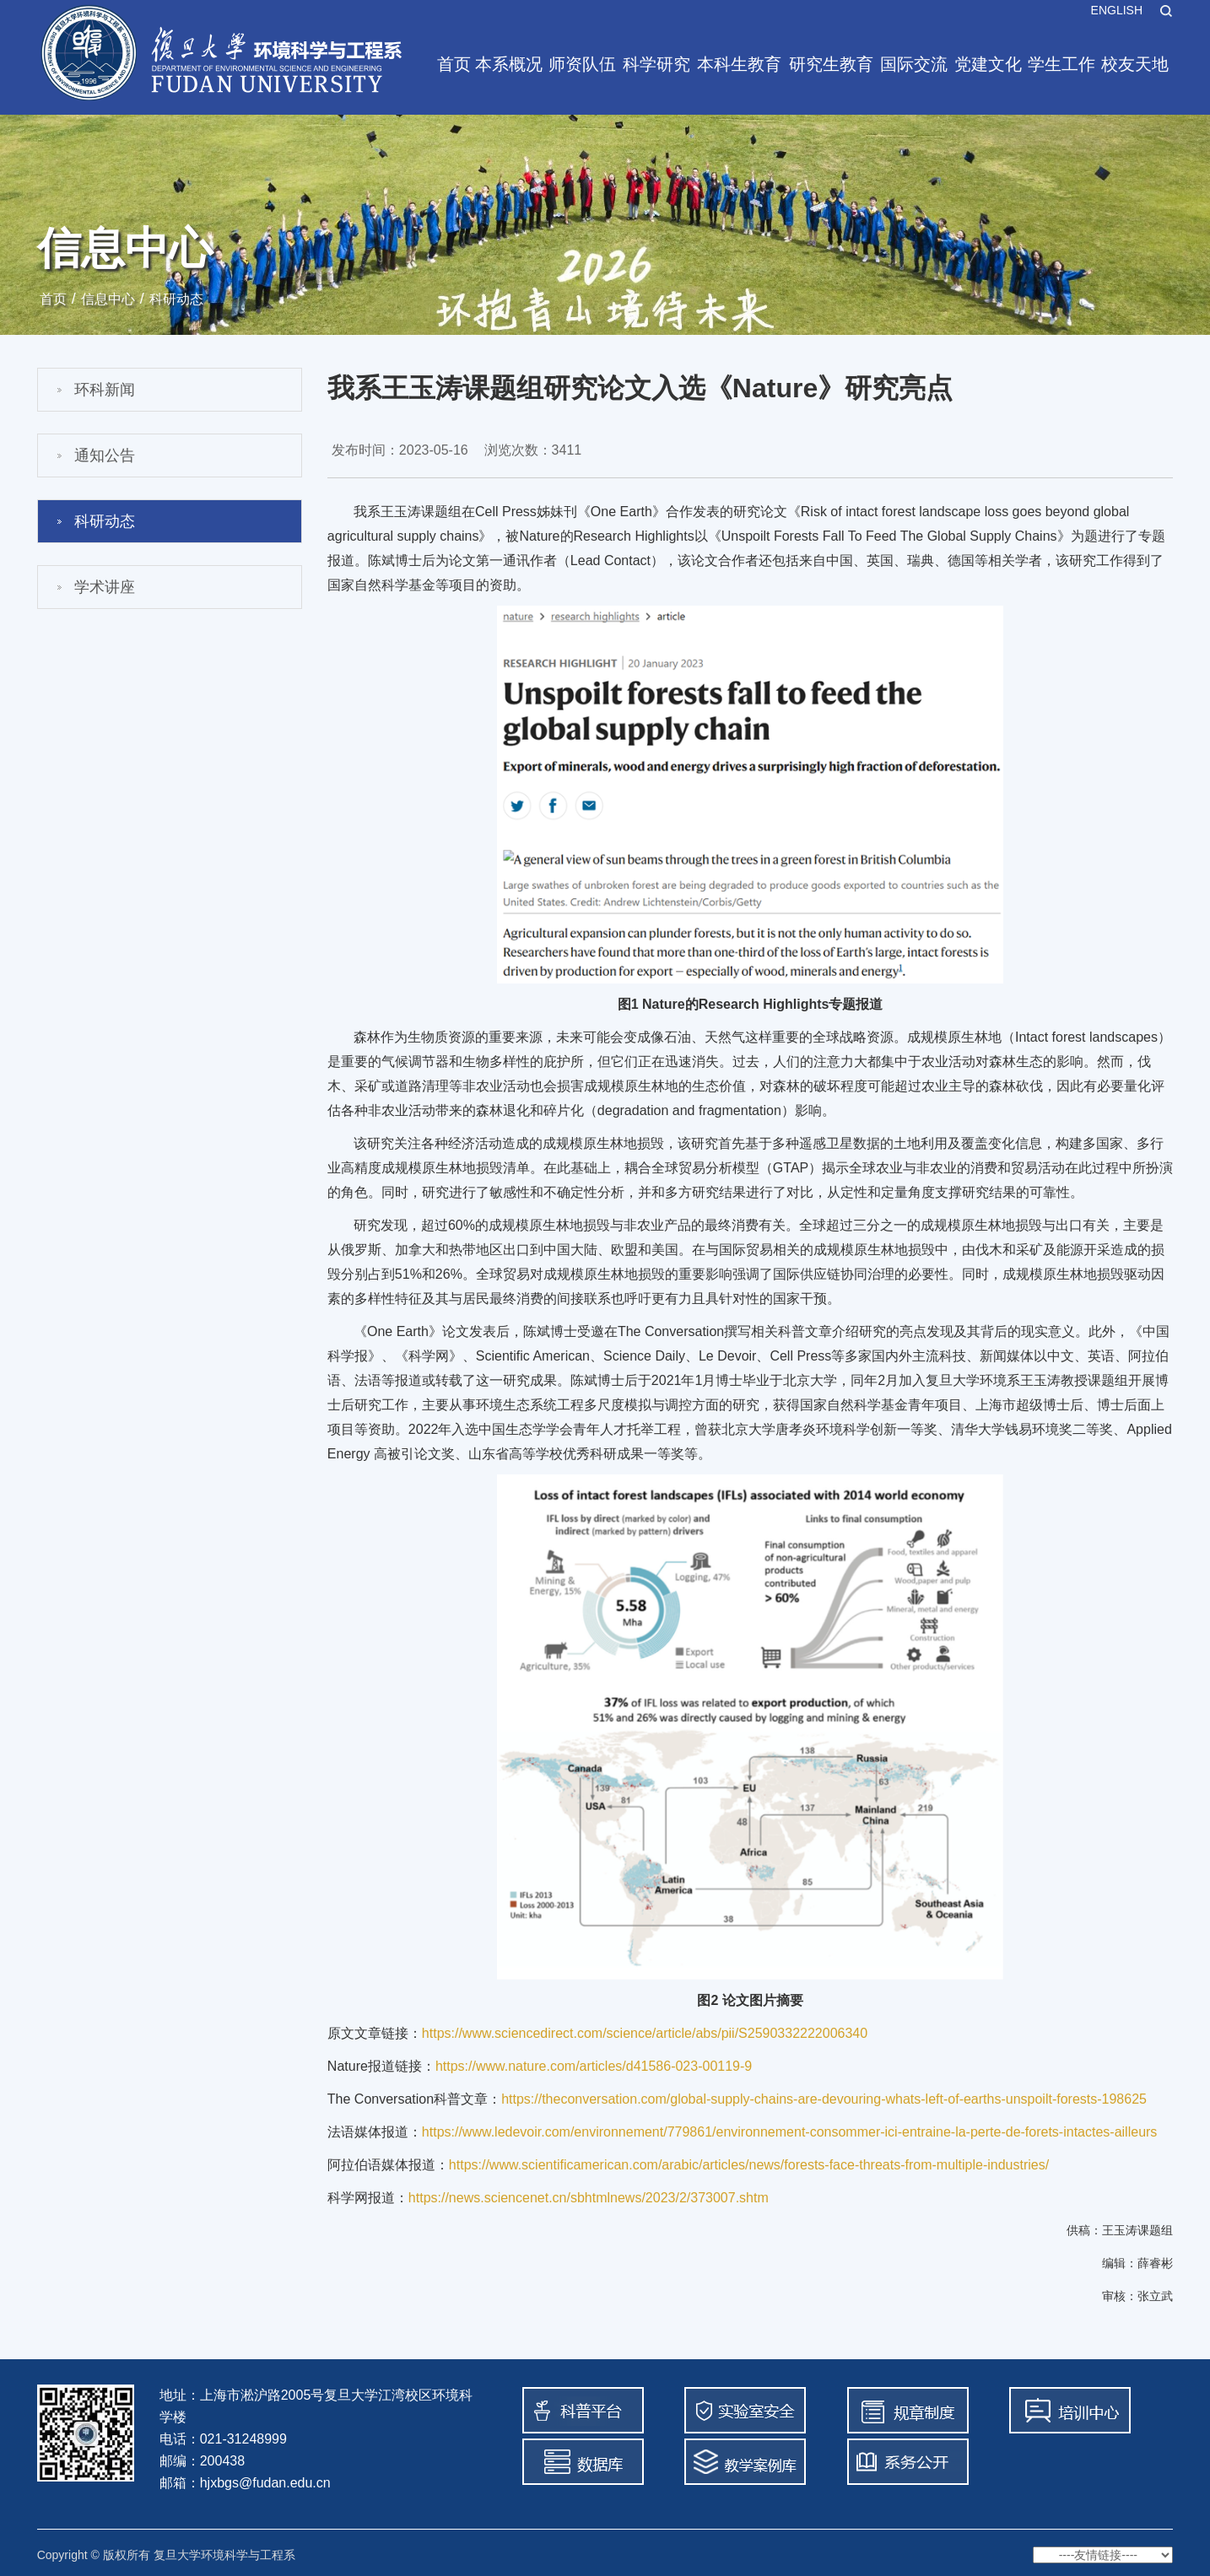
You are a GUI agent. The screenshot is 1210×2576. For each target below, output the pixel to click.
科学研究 (656, 64)
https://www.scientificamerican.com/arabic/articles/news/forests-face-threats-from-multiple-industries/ (749, 2165)
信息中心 (108, 299)
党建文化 (988, 64)
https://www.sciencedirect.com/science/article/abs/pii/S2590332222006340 (644, 2033)
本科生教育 (739, 64)
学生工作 (1061, 64)
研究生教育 (831, 64)
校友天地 (1135, 64)
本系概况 (509, 64)
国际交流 (914, 64)
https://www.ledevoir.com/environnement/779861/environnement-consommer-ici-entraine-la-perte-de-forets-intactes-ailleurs (790, 2132)
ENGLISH (1116, 10)
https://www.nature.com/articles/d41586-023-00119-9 (593, 2066)
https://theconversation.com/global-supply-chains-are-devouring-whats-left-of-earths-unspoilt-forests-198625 (824, 2099)
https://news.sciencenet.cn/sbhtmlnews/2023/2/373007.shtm (588, 2198)
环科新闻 (104, 389)
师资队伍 (582, 64)
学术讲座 (104, 587)
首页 (454, 64)
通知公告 (104, 455)
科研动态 (176, 299)
